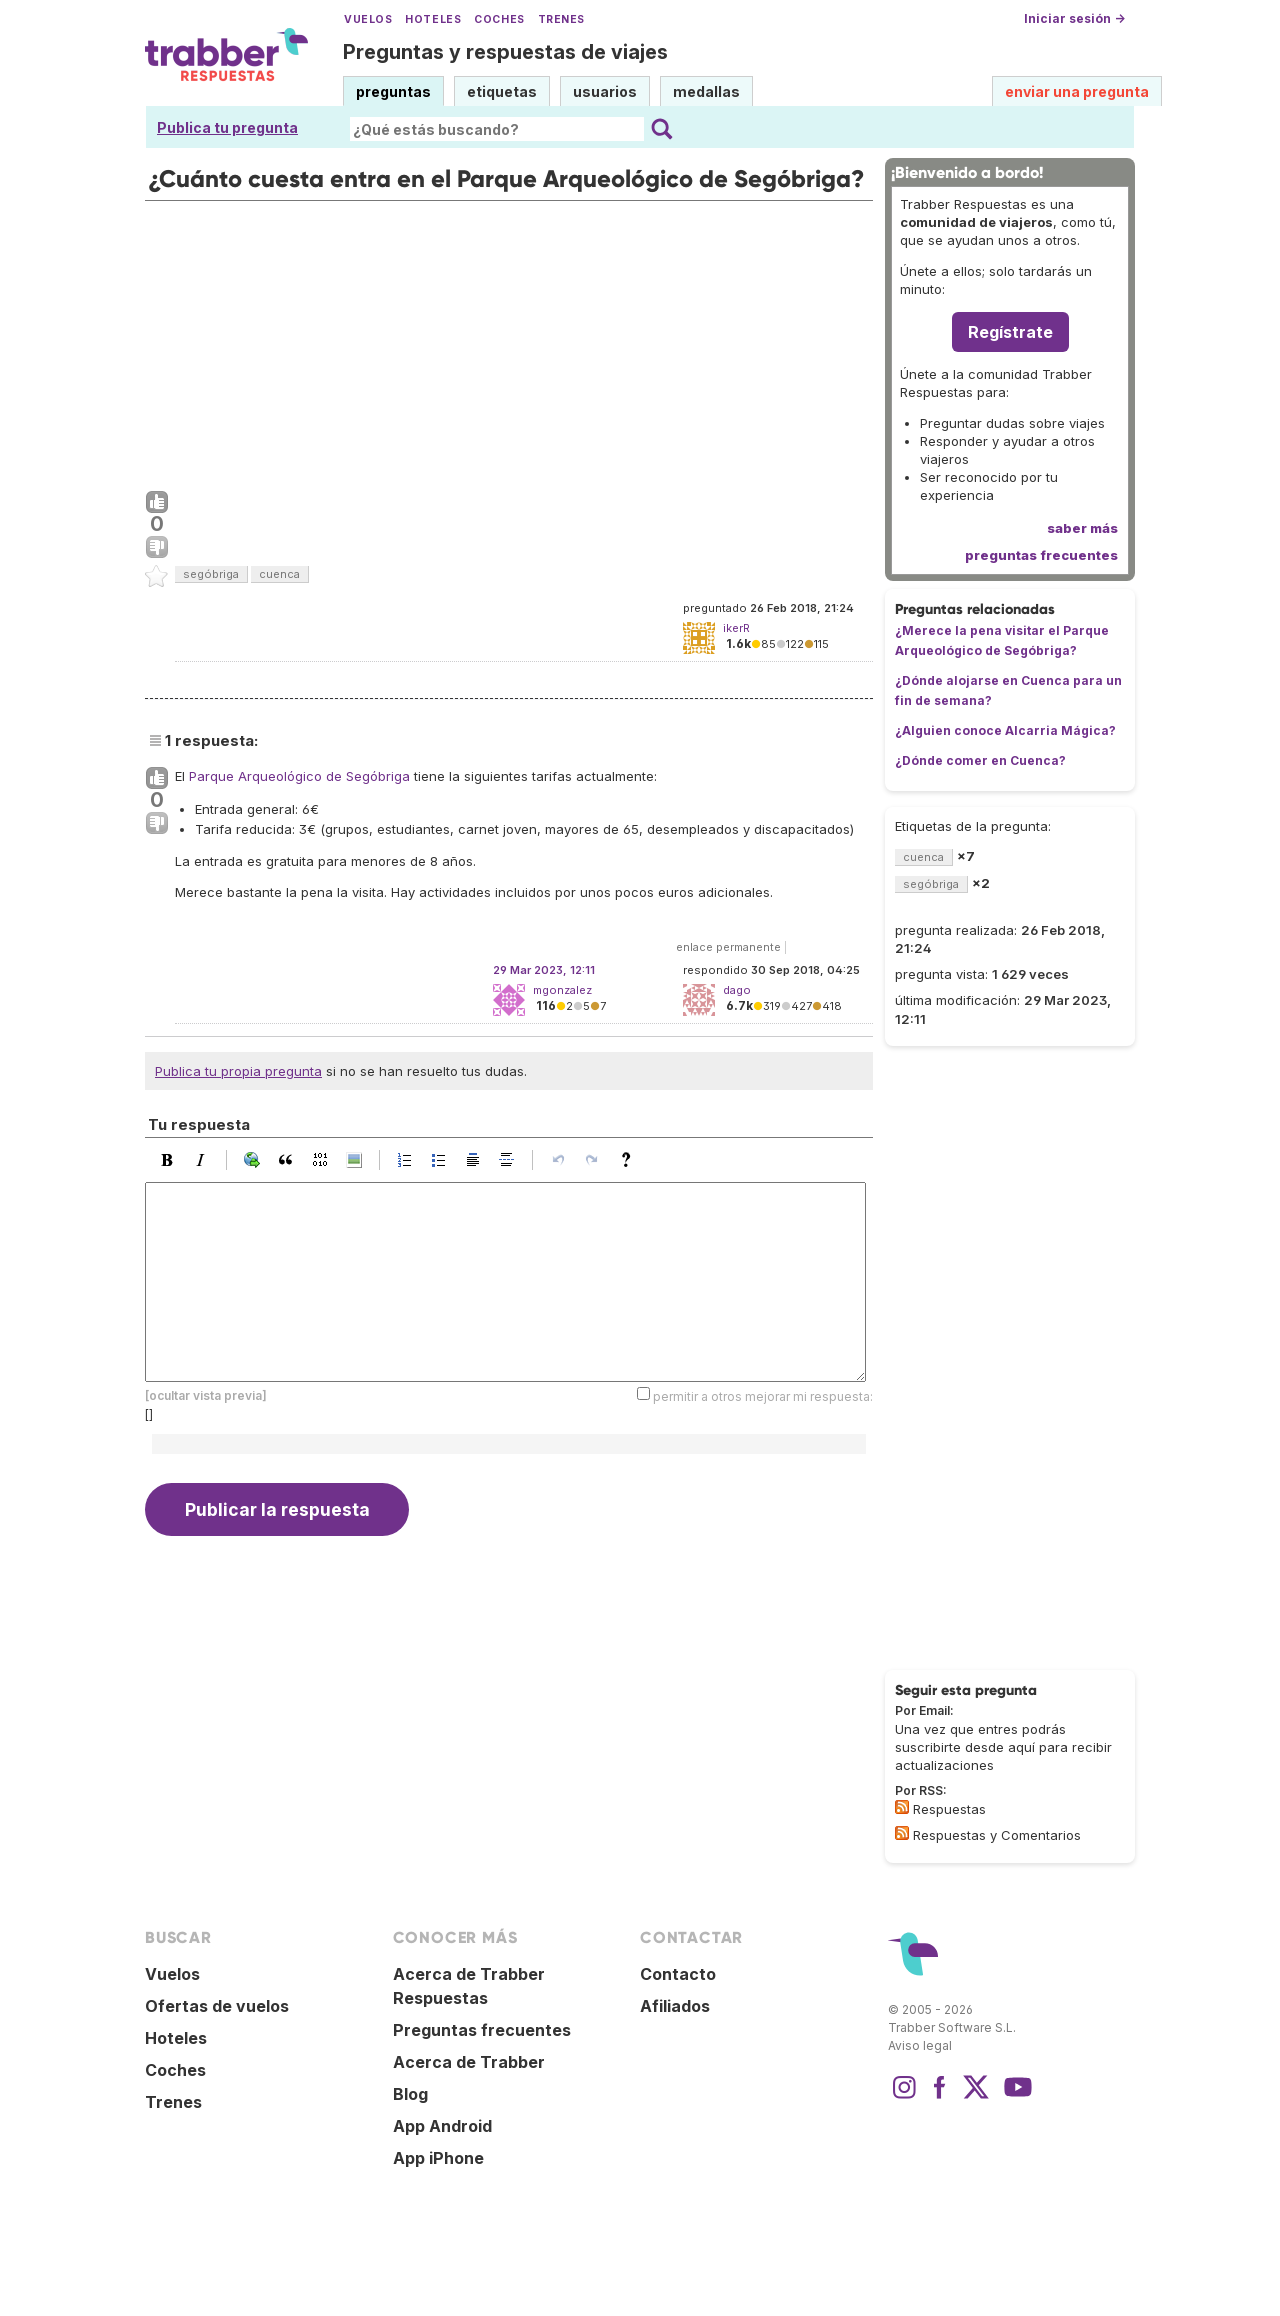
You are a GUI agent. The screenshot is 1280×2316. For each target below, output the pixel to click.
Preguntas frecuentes (482, 2030)
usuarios (605, 91)
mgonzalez (562, 990)
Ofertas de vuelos (217, 2006)
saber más (1082, 528)
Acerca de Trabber (469, 2062)
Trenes (561, 19)
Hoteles (433, 19)
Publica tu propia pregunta (238, 1071)
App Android (442, 2126)
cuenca (279, 574)
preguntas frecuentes (1041, 555)
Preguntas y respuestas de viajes (505, 52)
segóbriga (211, 574)
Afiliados (675, 2006)
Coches (499, 19)
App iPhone (438, 2158)
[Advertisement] (509, 341)
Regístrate (1010, 332)
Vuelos (368, 19)
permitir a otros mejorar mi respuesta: (763, 1396)
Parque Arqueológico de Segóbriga (299, 776)
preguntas (393, 91)
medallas (706, 91)
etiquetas (502, 91)
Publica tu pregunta (227, 127)
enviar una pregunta (1077, 91)
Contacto (678, 1974)
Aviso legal (920, 2045)
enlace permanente (728, 947)
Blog (410, 2094)
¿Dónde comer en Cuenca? (980, 760)
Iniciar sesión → (1074, 18)
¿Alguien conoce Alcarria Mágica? (1005, 730)
